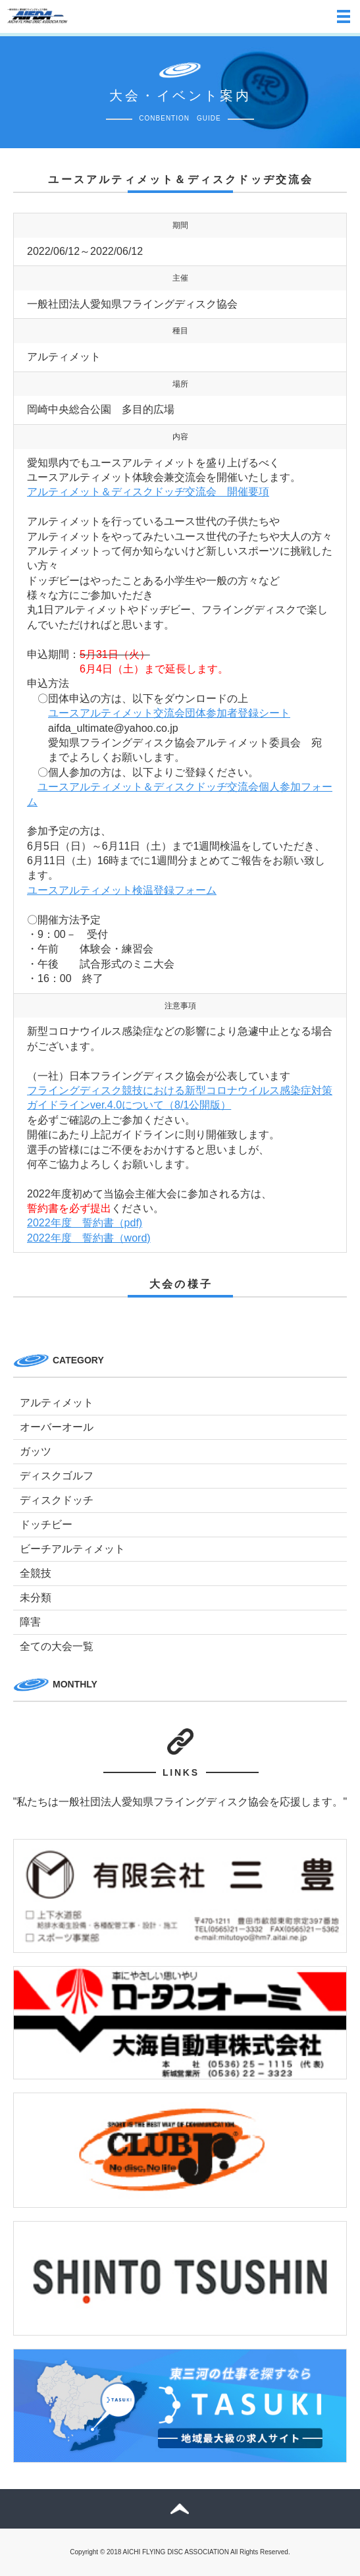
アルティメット (56, 1402)
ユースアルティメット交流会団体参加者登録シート (169, 713)
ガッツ (35, 1451)
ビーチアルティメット (72, 1548)
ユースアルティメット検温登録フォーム (122, 890)
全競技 (35, 1573)
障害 (30, 1622)
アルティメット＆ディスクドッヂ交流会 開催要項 (148, 491)
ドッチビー (46, 1524)
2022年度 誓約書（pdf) (84, 1222)
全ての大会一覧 (56, 1646)
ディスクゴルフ (56, 1475)
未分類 (35, 1597)
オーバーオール (56, 1427)
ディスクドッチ (56, 1500)
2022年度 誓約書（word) (89, 1238)
